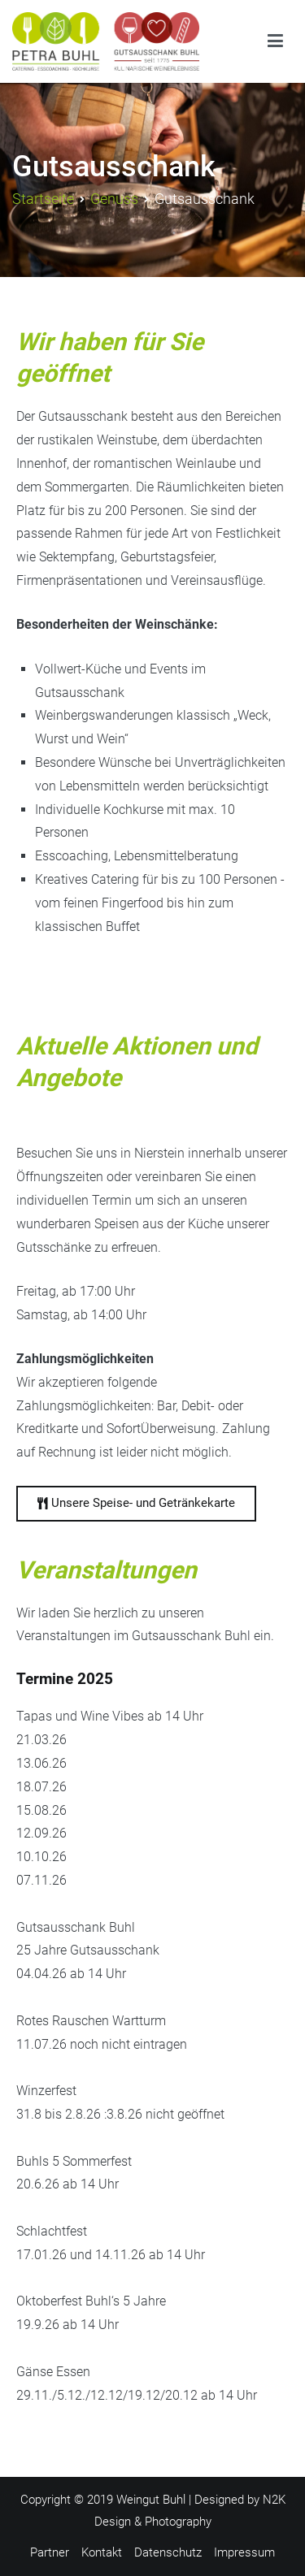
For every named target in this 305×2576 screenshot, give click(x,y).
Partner (49, 2552)
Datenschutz (168, 2552)
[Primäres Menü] (275, 41)
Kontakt (101, 2552)
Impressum (244, 2552)
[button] (136, 1504)
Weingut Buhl (150, 2499)
